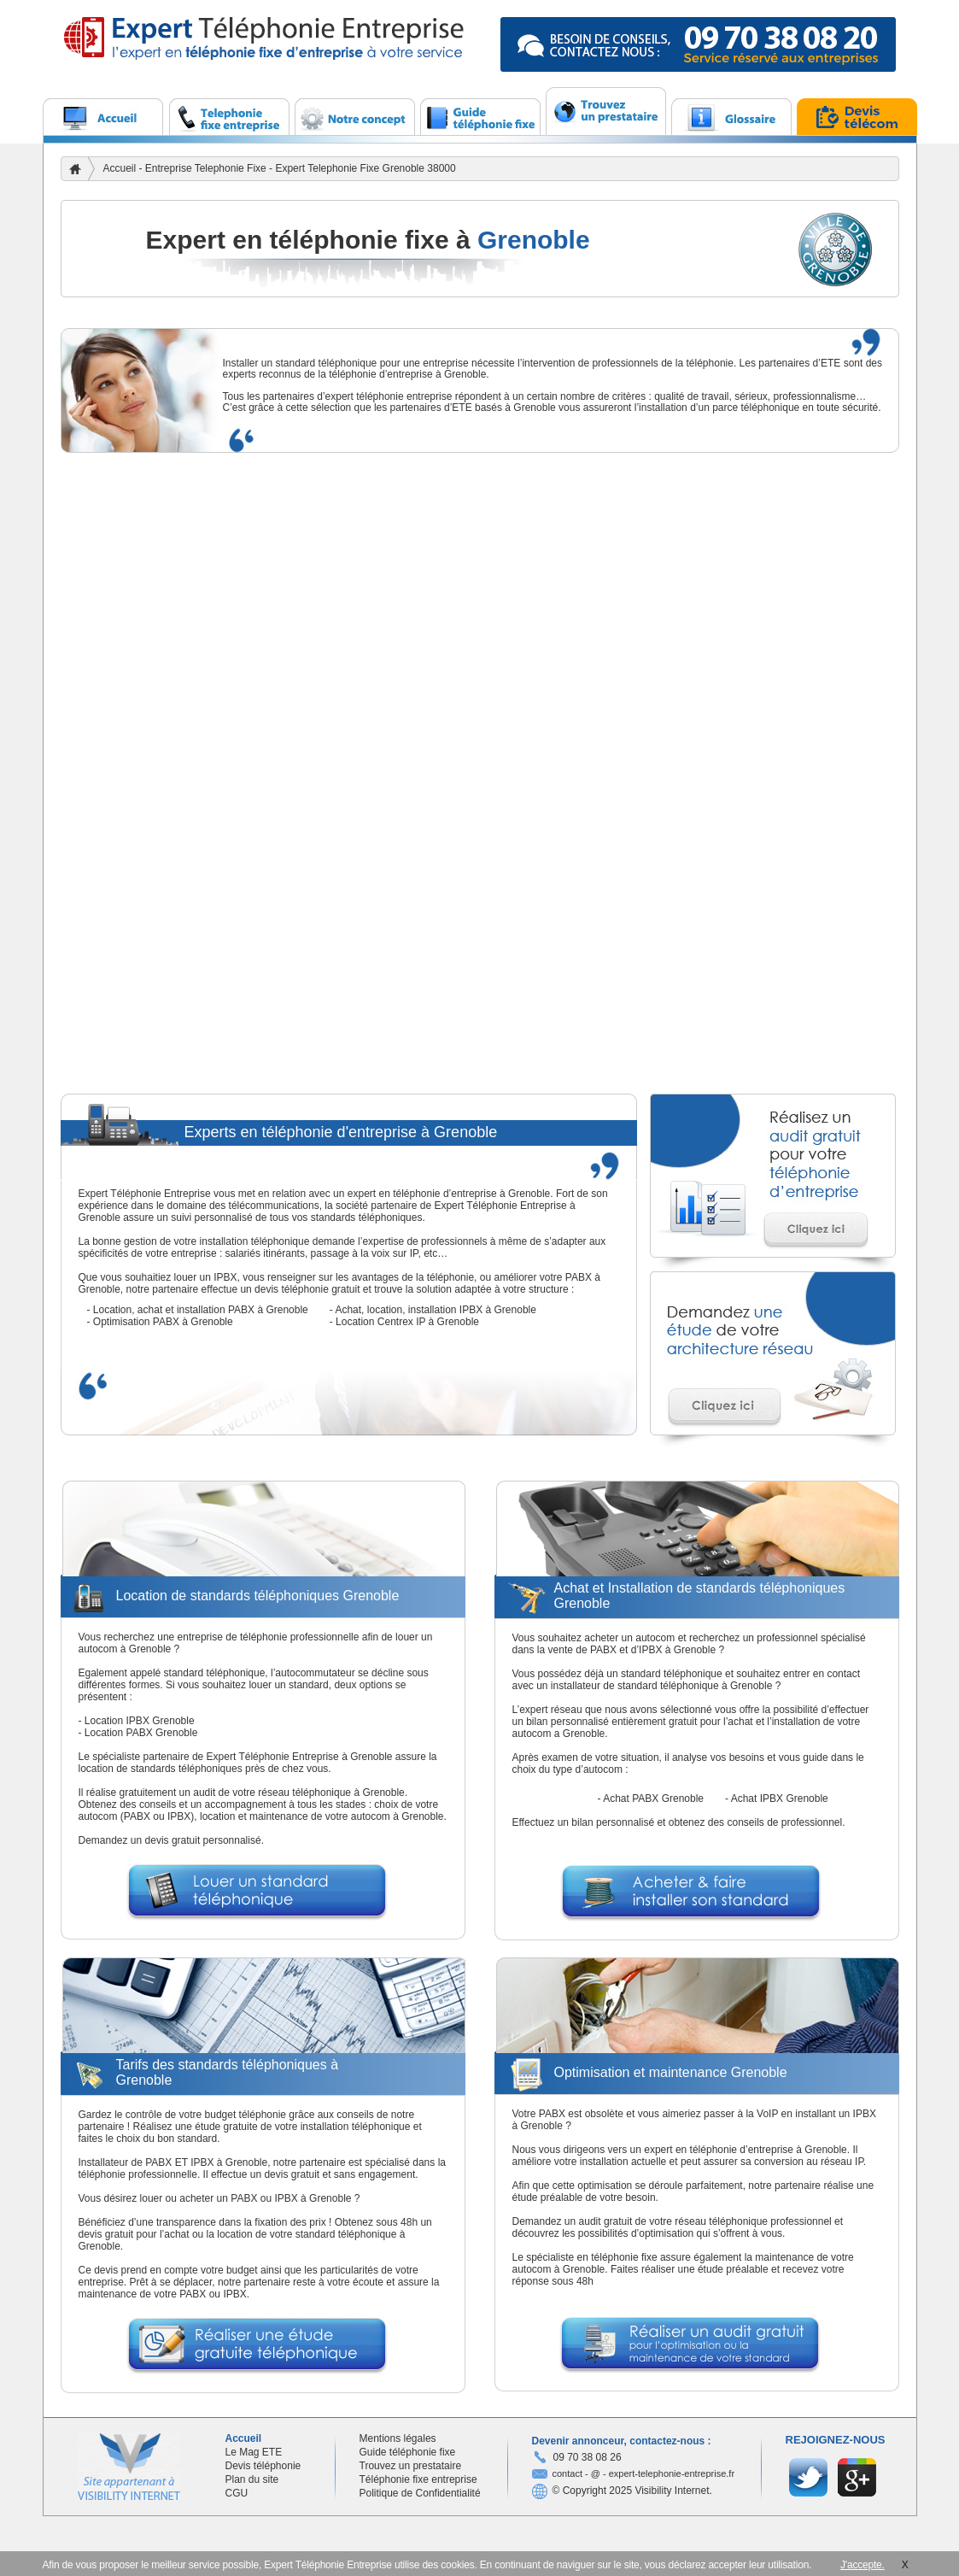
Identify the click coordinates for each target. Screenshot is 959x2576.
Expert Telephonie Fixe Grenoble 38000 (365, 168)
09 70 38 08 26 (587, 2457)
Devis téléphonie (263, 2466)
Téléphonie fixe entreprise (418, 2479)
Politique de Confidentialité (420, 2493)
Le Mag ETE (254, 2452)
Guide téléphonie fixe (408, 2452)
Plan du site (252, 2479)
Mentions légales (398, 2438)
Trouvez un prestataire (411, 2466)
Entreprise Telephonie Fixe (207, 168)
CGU (237, 2493)
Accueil (120, 168)
